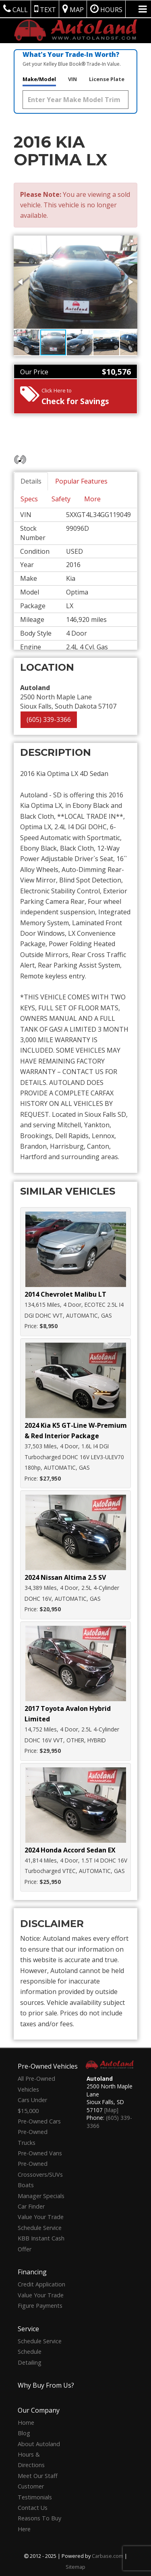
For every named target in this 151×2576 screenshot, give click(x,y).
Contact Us (33, 2507)
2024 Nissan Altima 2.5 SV (65, 1577)
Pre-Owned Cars (39, 2121)
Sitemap (75, 2566)
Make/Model (39, 79)
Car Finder (31, 2206)
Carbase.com (107, 2555)
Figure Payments (40, 2305)
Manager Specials (41, 2196)
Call (15, 9)
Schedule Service (40, 2228)
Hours (106, 9)
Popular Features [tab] (81, 481)
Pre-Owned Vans (40, 2153)
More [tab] (92, 498)
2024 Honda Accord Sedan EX (70, 1850)
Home (26, 2422)
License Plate (106, 79)
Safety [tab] (61, 498)
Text (45, 9)
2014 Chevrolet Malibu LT (65, 1294)
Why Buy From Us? (46, 2385)
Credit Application (41, 2284)
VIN (72, 79)
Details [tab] (31, 481)
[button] (130, 242)
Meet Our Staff (38, 2476)
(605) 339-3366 (49, 719)
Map (73, 9)
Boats (26, 2185)
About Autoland (39, 2444)
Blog (24, 2433)
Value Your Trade (41, 2217)
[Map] (111, 2110)
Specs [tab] (29, 498)
